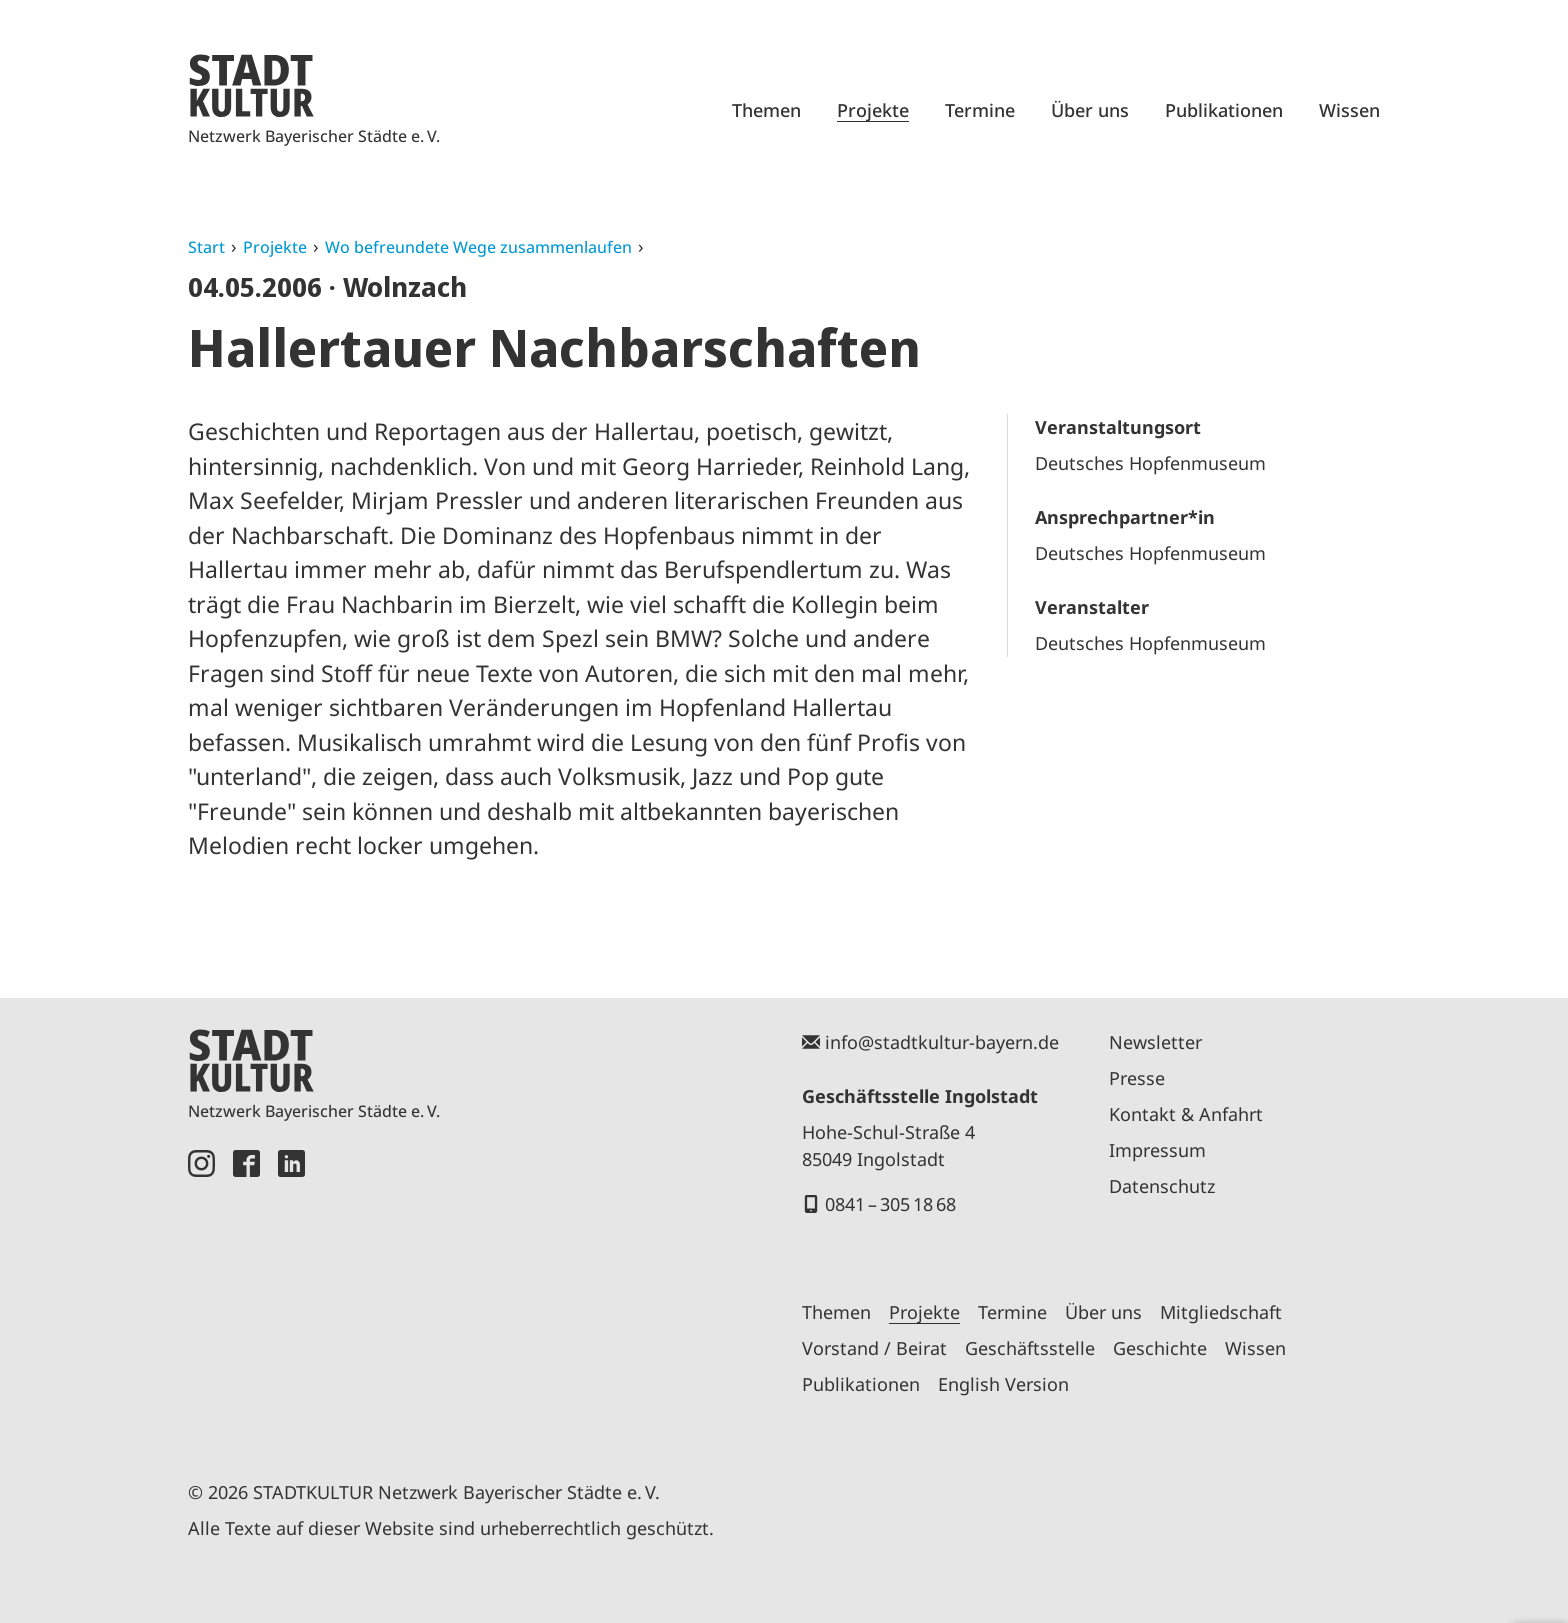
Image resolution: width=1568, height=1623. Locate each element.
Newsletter (1155, 1042)
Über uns (1090, 110)
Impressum (1157, 1150)
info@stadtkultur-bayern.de (942, 1042)
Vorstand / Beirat (874, 1348)
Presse (1137, 1078)
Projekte (873, 110)
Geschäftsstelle (1030, 1348)
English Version (1003, 1384)
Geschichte (1160, 1348)
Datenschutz (1162, 1186)
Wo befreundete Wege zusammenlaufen (478, 247)
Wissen (1349, 110)
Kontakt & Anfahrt (1186, 1114)
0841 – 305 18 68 (890, 1204)
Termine (980, 110)
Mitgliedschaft (1221, 1312)
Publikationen (1224, 110)
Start (206, 247)
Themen (766, 110)
